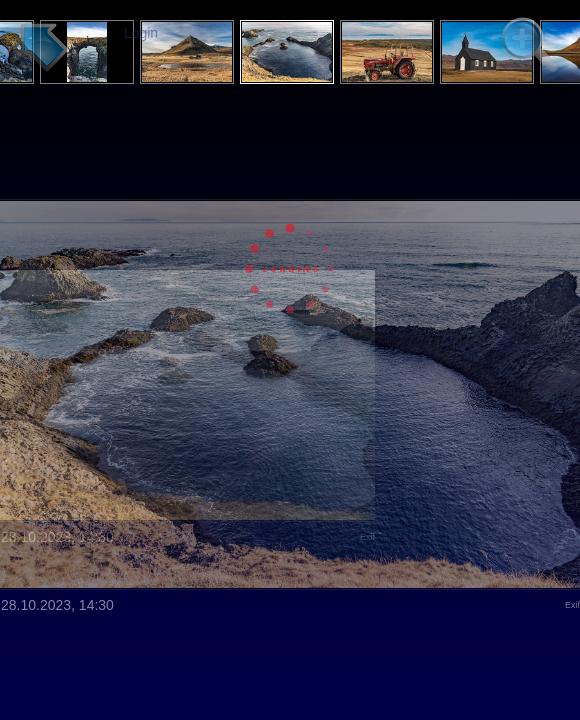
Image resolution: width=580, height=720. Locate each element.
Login (141, 33)
